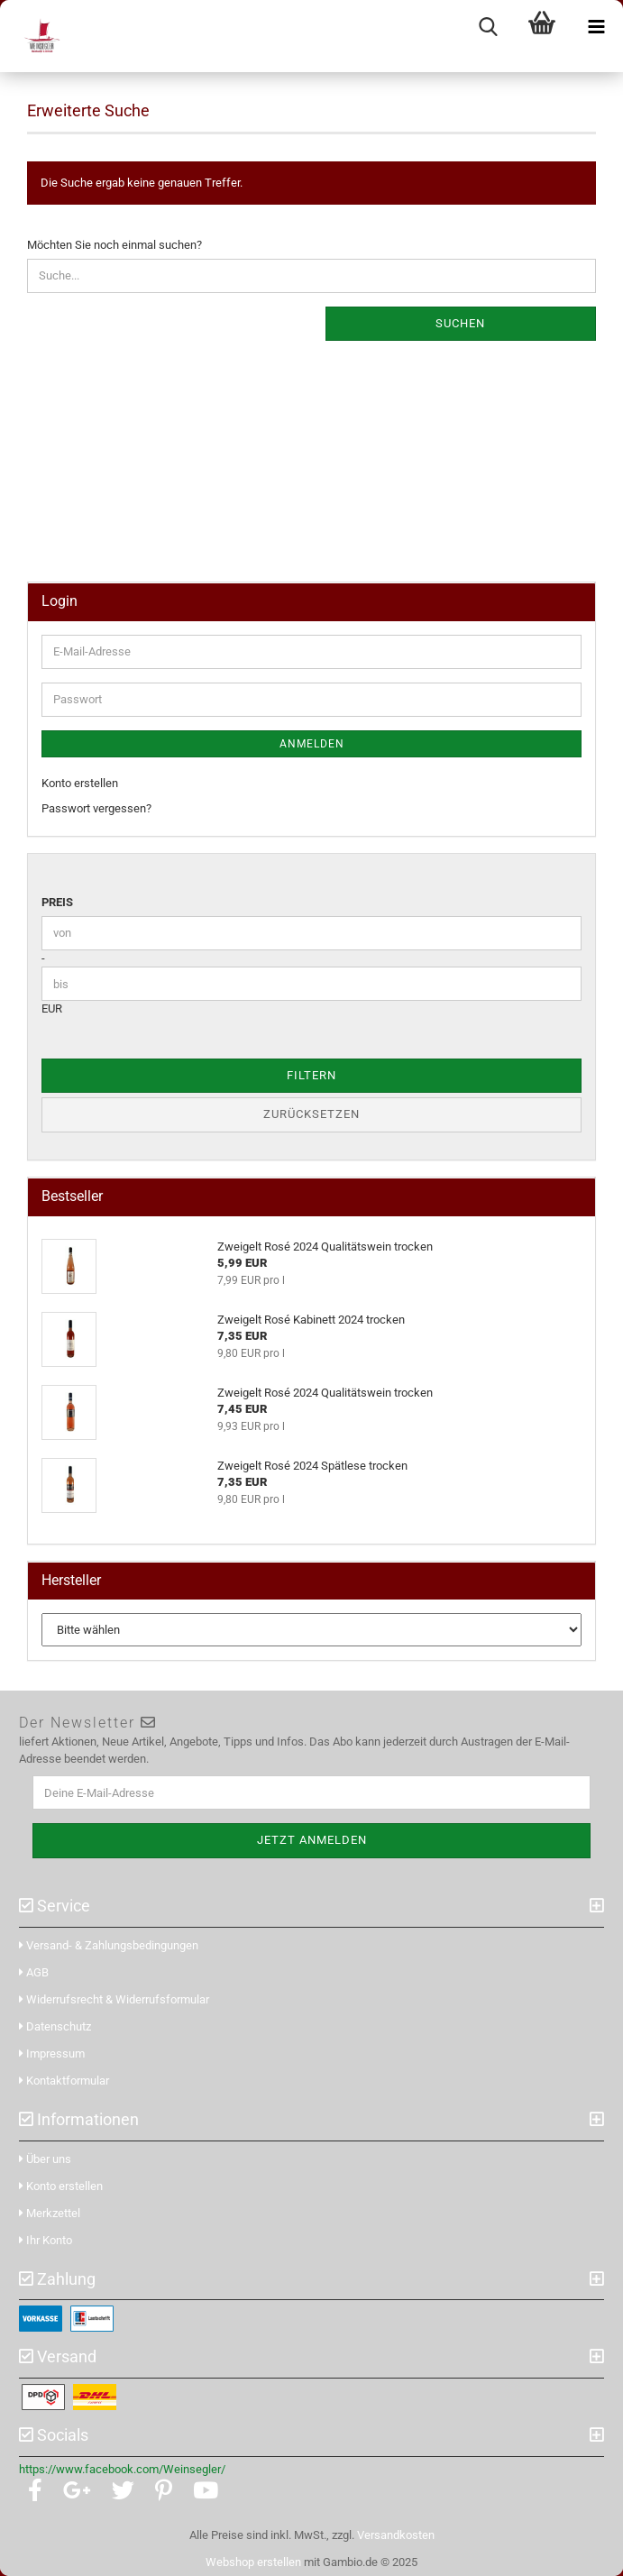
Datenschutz (55, 2026)
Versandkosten (396, 2535)
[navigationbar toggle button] (596, 27)
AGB (34, 1972)
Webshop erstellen (253, 2562)
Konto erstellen (79, 783)
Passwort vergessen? (96, 808)
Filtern (311, 1075)
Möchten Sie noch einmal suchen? (114, 245)
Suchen (460, 323)
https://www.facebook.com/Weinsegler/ (122, 2469)
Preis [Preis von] (57, 902)
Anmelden (311, 744)
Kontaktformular (64, 2080)
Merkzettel (49, 2213)
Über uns (45, 2159)
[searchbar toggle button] (488, 27)
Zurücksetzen (311, 1114)
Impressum (52, 2053)
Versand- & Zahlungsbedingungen (108, 1945)
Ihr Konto (45, 2240)
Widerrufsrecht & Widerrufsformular (114, 1999)
